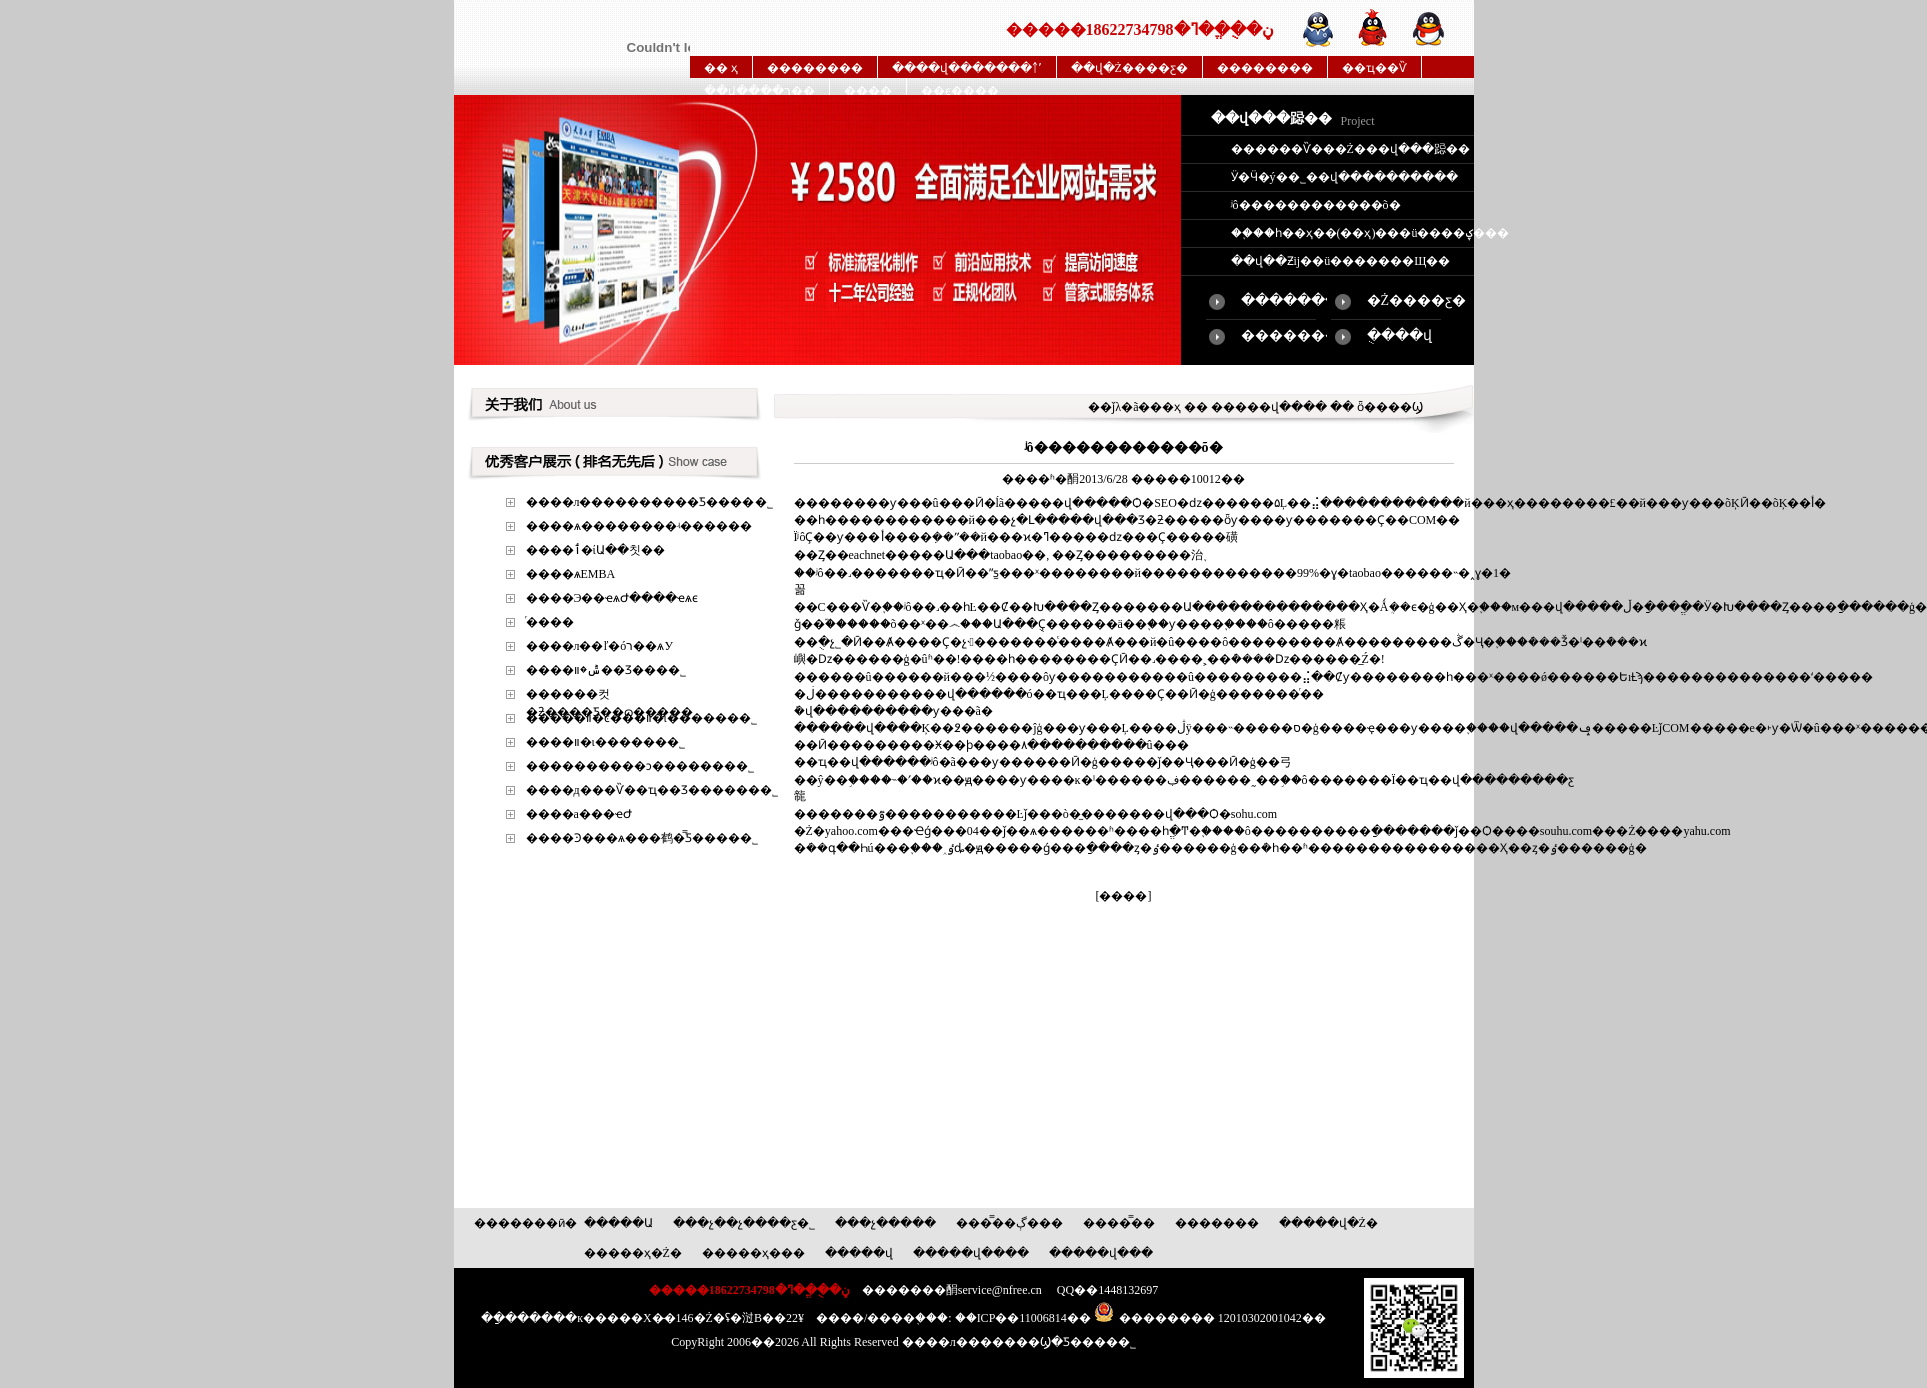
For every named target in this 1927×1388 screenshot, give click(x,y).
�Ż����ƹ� (1417, 300)
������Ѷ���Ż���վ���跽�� (1350, 149)
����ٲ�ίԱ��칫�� (595, 550)
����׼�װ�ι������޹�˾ (605, 742)
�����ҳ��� (753, 1253)
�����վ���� (971, 1253)
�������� (815, 68)
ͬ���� (550, 622)
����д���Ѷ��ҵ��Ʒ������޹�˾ (652, 790)
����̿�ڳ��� (1009, 1223)
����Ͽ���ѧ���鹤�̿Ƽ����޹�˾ (642, 838)
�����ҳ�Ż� (633, 1253)
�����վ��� (1101, 1253)
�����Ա (618, 1223)
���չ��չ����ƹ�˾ (744, 1223)
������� (1217, 1223)
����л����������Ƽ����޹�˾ (649, 502)
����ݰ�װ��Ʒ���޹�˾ (606, 670)
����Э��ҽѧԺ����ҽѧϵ (612, 598)
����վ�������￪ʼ (967, 68)
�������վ (1294, 300)
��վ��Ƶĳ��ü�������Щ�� (1341, 261)
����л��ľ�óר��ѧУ (599, 646)
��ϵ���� (960, 91)
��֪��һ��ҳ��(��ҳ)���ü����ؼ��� (1370, 233)
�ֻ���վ (1399, 335)
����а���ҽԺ (579, 814)
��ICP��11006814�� (1023, 1318)
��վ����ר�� (759, 91)
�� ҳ (721, 68)
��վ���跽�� (1271, 118)
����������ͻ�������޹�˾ (640, 766)
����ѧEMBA (571, 574)
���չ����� (885, 1223)
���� (868, 91)
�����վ (859, 1253)
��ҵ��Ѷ (1374, 68)
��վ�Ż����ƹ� (1129, 68)
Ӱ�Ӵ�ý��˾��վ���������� (1344, 177)
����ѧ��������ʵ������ (639, 526)
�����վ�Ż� (1328, 1223)
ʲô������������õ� (1316, 205)
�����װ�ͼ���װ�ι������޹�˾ (641, 718)
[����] (1124, 896)
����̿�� (1119, 1223)
